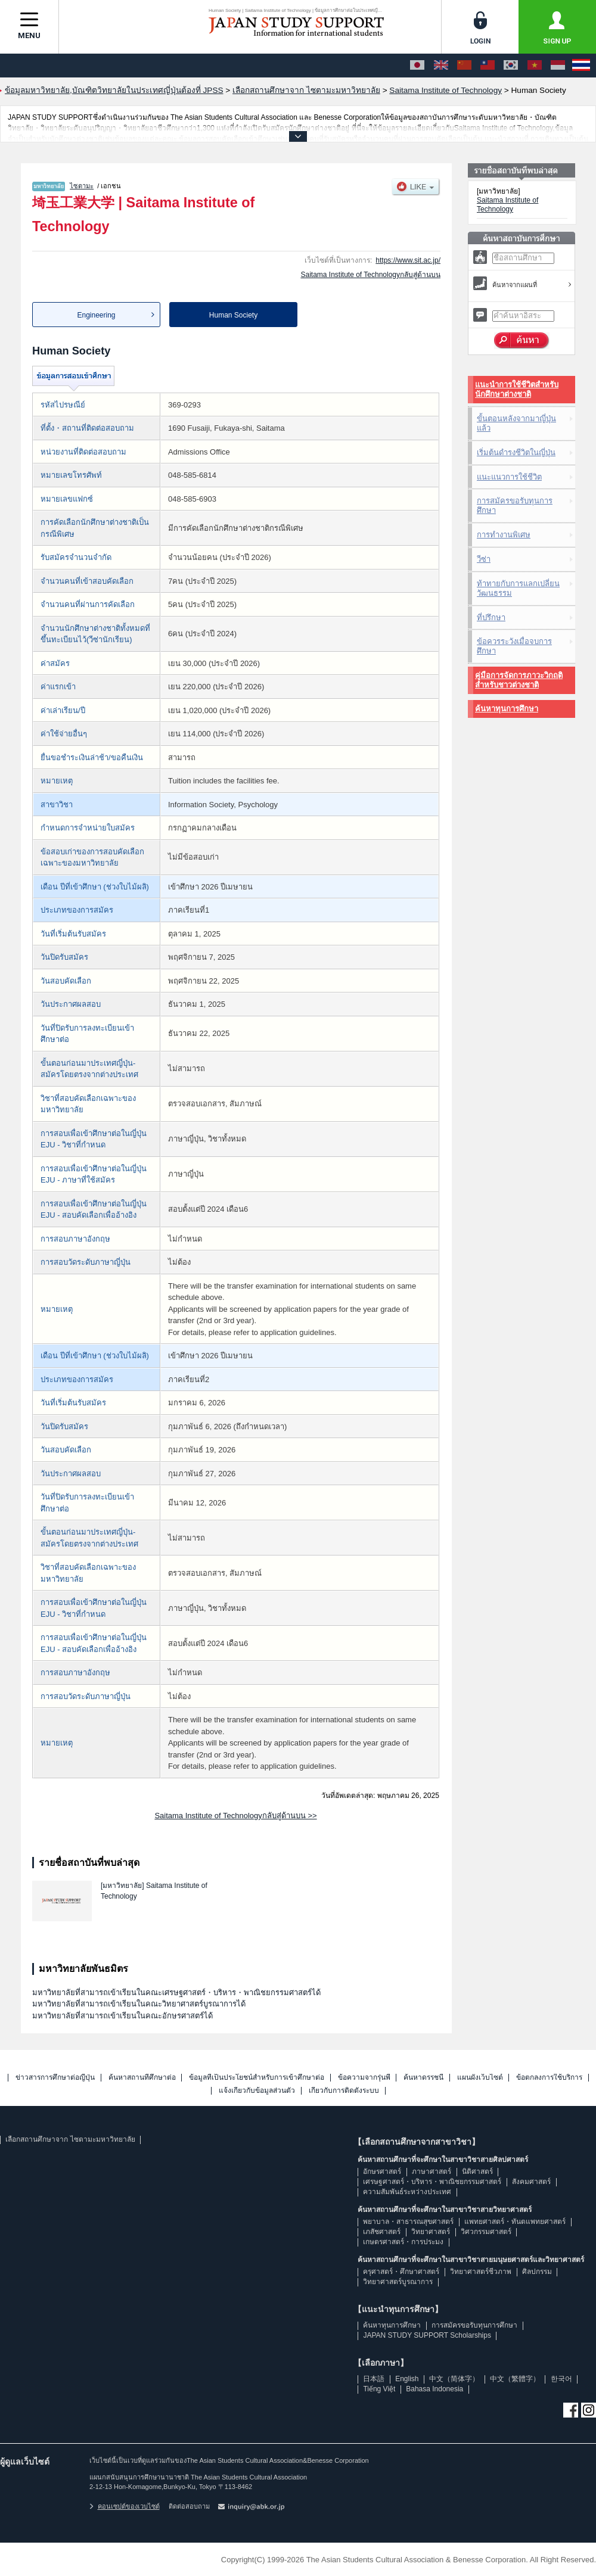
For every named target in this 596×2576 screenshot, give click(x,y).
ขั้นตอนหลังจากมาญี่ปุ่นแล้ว (516, 423)
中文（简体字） (454, 2379)
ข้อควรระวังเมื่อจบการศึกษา (514, 646)
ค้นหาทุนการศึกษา (506, 708)
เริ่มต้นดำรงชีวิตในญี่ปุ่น (516, 452)
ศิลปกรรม (537, 2271)
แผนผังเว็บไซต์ (480, 2078)
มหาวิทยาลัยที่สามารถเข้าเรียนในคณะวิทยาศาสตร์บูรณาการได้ (139, 2003)
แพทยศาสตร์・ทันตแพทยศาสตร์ (515, 2221)
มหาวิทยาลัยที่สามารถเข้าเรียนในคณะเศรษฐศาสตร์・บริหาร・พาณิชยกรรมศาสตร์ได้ (176, 1992)
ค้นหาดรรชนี (423, 2078)
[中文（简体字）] (464, 65)
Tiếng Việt (379, 2389)
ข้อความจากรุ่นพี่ (364, 2078)
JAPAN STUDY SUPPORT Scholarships (427, 2335)
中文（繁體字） (515, 2379)
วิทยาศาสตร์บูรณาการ (398, 2282)
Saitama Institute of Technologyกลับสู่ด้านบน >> (235, 1815)
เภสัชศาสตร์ (382, 2231)
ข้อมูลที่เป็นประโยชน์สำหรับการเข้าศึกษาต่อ (256, 2078)
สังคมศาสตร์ (531, 2181)
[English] (441, 65)
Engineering (96, 315)
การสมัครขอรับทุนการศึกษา (514, 505)
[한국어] (511, 65)
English (406, 2379)
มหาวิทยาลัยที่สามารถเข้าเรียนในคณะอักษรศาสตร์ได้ (122, 2015)
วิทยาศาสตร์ (430, 2231)
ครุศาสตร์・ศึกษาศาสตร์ (401, 2271)
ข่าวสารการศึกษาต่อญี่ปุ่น (55, 2078)
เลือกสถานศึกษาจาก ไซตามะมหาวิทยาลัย (70, 2139)
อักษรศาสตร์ (382, 2171)
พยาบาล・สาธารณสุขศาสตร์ (408, 2221)
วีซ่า (484, 559)
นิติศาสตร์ (477, 2171)
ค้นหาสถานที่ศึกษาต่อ (142, 2078)
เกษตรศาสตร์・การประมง (403, 2242)
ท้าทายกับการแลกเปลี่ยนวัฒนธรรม (518, 588)
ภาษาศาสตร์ (431, 2171)
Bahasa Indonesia (434, 2389)
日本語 (373, 2379)
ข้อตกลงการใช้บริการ (549, 2078)
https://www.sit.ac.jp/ (407, 260)
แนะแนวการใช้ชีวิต (509, 476)
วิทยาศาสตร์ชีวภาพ (480, 2271)
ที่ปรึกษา (491, 617)
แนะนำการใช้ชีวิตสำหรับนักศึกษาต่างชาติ (516, 389)
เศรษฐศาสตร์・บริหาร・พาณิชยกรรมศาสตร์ (432, 2181)
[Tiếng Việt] (535, 65)
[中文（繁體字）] (487, 65)
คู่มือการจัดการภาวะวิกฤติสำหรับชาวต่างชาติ (519, 680)
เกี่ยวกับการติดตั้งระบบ (344, 2091)
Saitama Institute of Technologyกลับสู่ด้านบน (370, 274)
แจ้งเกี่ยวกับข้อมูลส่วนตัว (257, 2091)
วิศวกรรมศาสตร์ (486, 2231)
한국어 (561, 2379)
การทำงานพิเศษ (503, 534)
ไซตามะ (82, 185)
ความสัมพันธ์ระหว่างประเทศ (407, 2192)
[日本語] (417, 65)
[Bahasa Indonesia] (558, 65)
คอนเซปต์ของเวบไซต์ (124, 2506)
